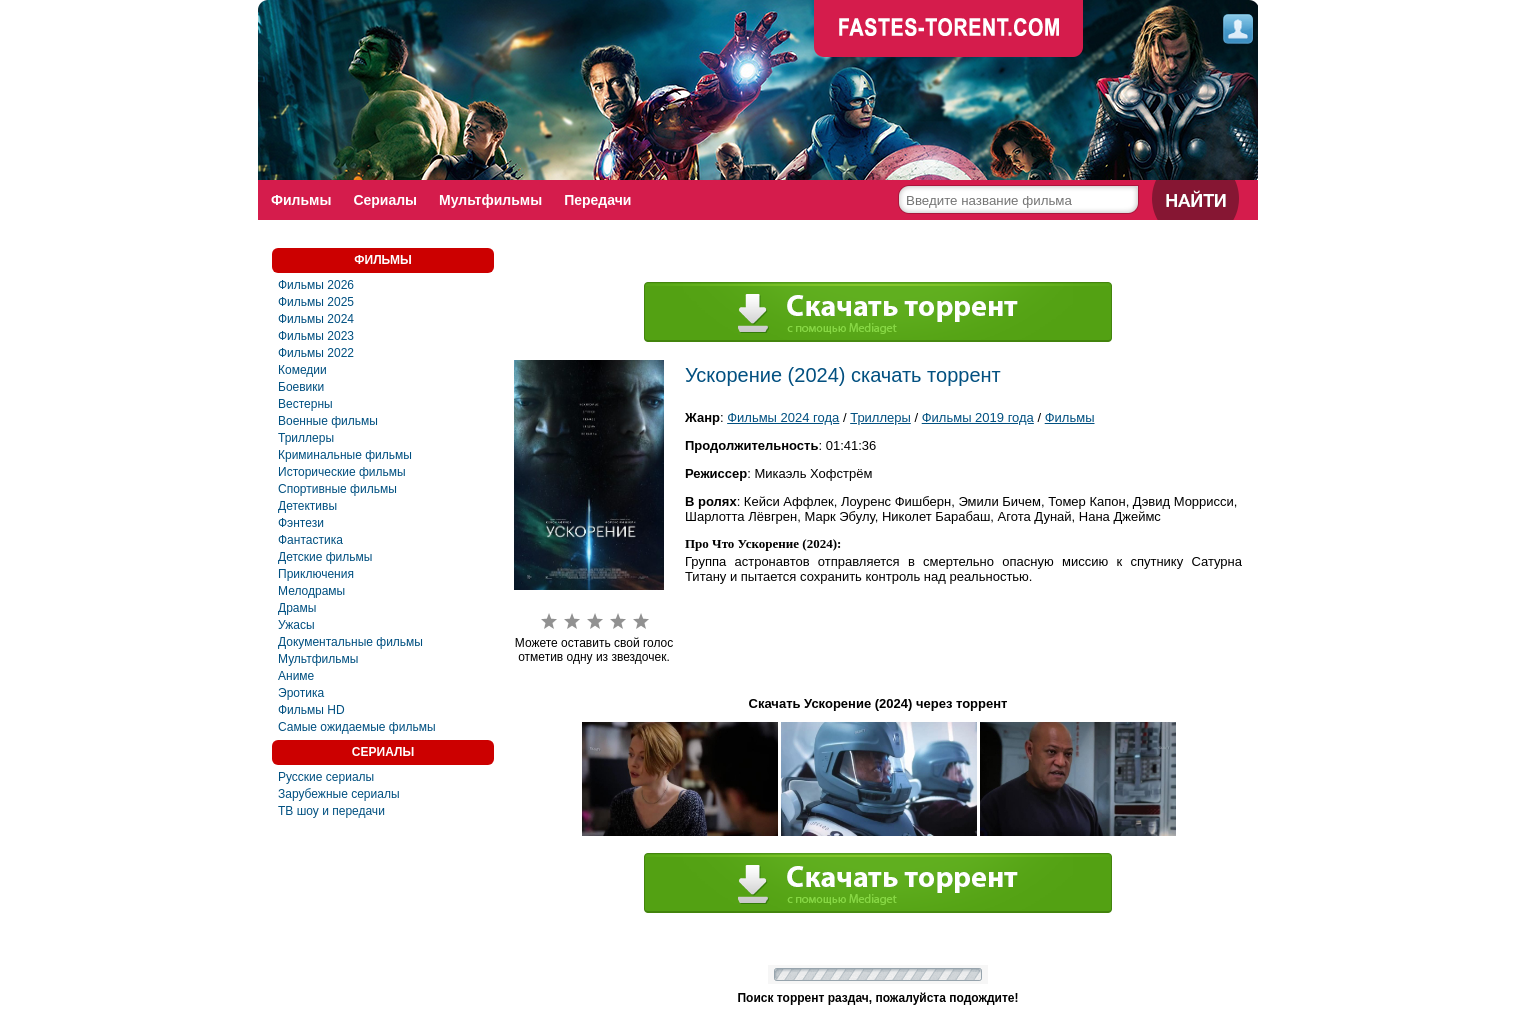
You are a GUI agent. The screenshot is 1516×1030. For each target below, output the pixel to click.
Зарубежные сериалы (339, 794)
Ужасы (296, 625)
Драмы (297, 608)
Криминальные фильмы (345, 455)
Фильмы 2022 (316, 353)
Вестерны (305, 404)
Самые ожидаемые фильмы (357, 727)
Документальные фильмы (350, 642)
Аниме (296, 676)
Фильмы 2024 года (783, 417)
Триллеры (306, 438)
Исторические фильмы (342, 472)
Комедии (302, 370)
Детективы (307, 506)
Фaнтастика (310, 540)
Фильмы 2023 (316, 336)
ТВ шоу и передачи (331, 811)
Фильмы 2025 (316, 302)
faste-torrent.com (949, 30)
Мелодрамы (311, 591)
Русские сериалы (326, 777)
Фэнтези (301, 523)
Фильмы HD (311, 710)
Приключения (316, 574)
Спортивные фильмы (337, 489)
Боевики (301, 387)
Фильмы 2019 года (978, 417)
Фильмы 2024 (316, 319)
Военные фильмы (328, 421)
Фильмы (301, 200)
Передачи (597, 200)
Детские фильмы (325, 557)
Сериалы (385, 200)
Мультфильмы (490, 200)
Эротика (301, 693)
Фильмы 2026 (316, 285)
